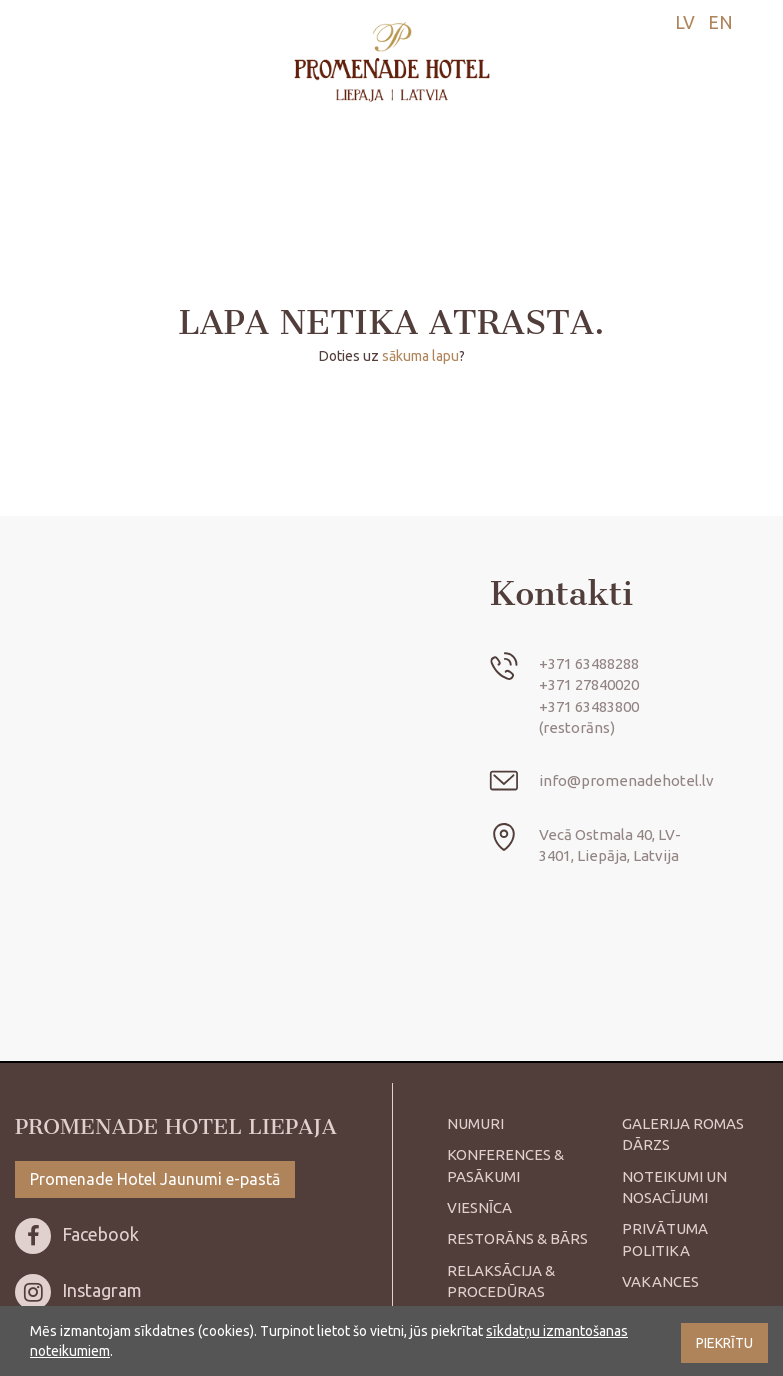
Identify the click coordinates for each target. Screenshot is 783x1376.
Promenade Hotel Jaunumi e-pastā (155, 1179)
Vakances (660, 1281)
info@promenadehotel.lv (626, 780)
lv (685, 22)
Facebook (77, 1234)
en (720, 22)
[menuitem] (680, 23)
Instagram (78, 1290)
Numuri (475, 1123)
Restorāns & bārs (517, 1238)
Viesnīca (479, 1207)
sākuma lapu (420, 356)
